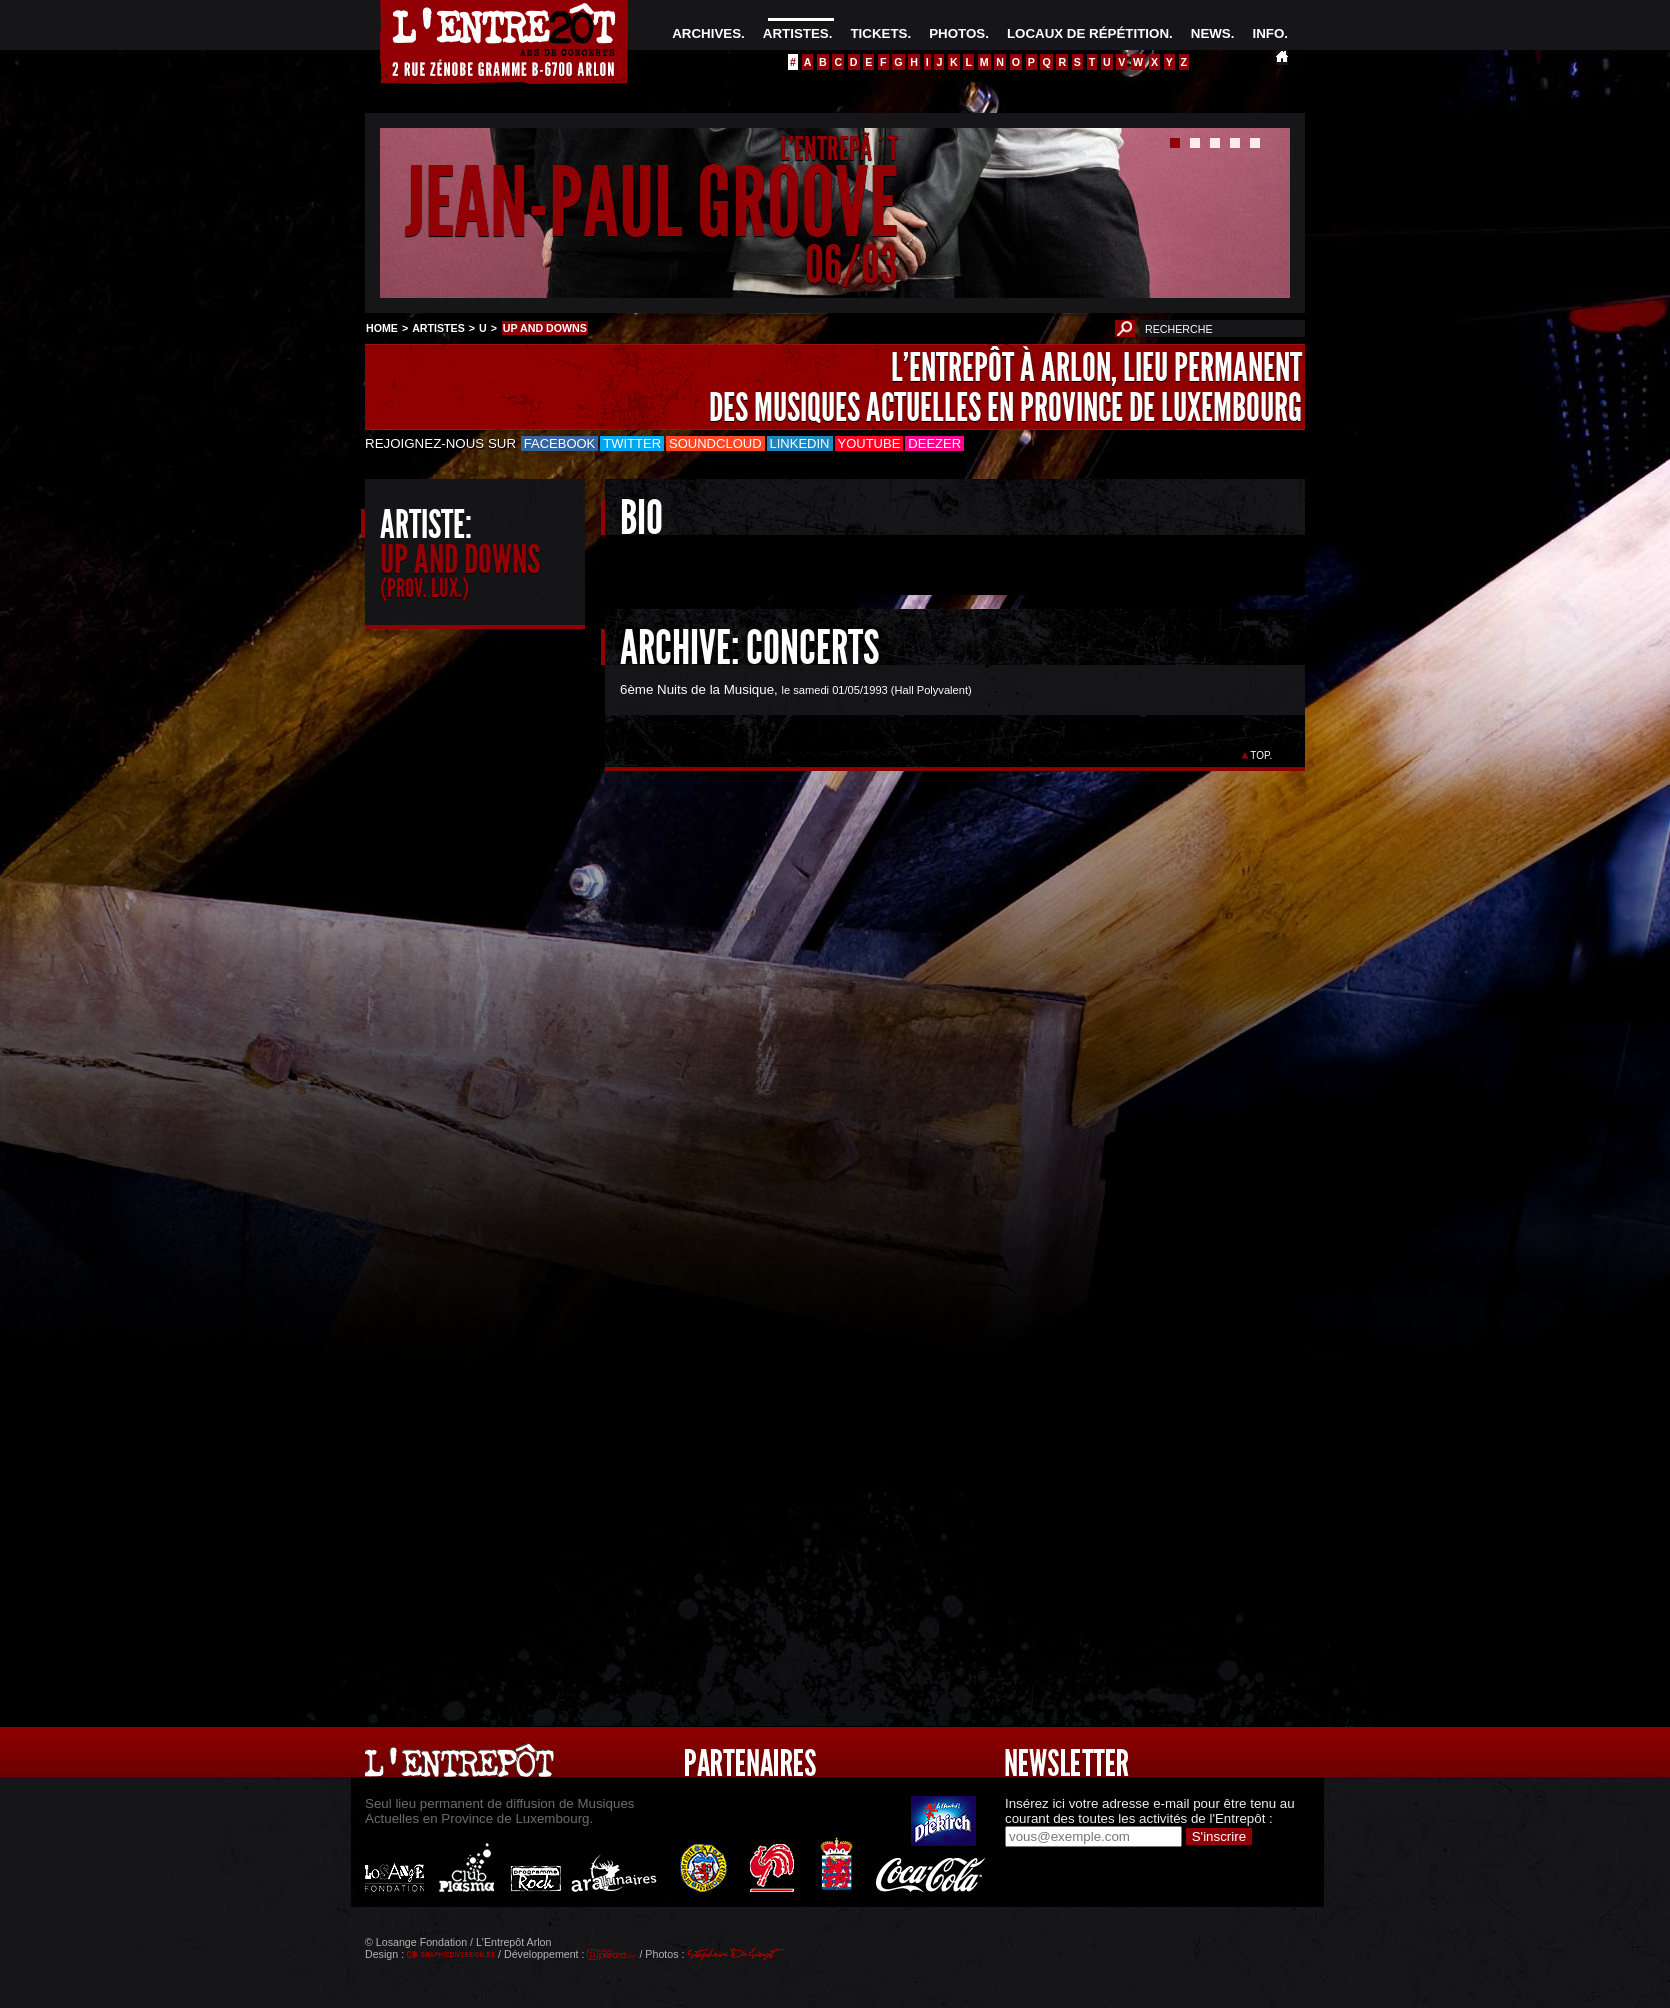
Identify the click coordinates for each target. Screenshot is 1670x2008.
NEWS (1211, 33)
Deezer (934, 443)
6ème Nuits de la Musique (697, 689)
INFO (1268, 33)
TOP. (1261, 755)
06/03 (851, 264)
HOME (382, 328)
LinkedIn (800, 443)
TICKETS (878, 33)
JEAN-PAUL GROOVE (651, 203)
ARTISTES (796, 33)
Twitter (632, 443)
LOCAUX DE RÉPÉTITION (1088, 33)
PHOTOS (957, 33)
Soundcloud (715, 443)
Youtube (869, 443)
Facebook (560, 443)
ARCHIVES (706, 33)
